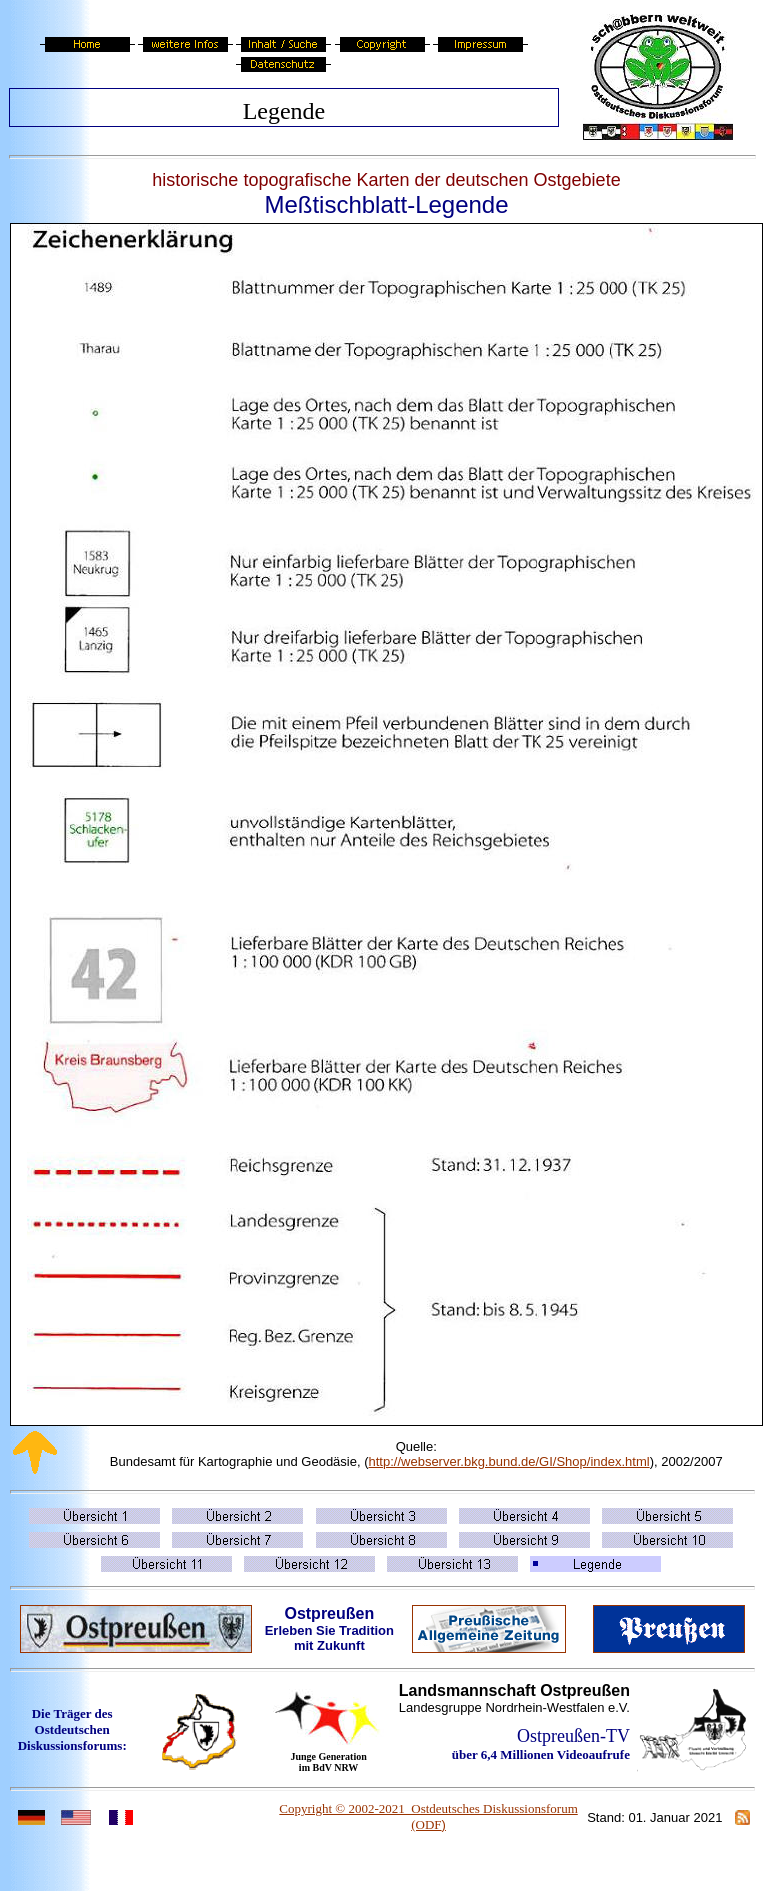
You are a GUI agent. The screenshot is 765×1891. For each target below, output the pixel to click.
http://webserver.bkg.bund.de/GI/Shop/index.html (509, 1461)
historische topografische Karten (280, 180)
